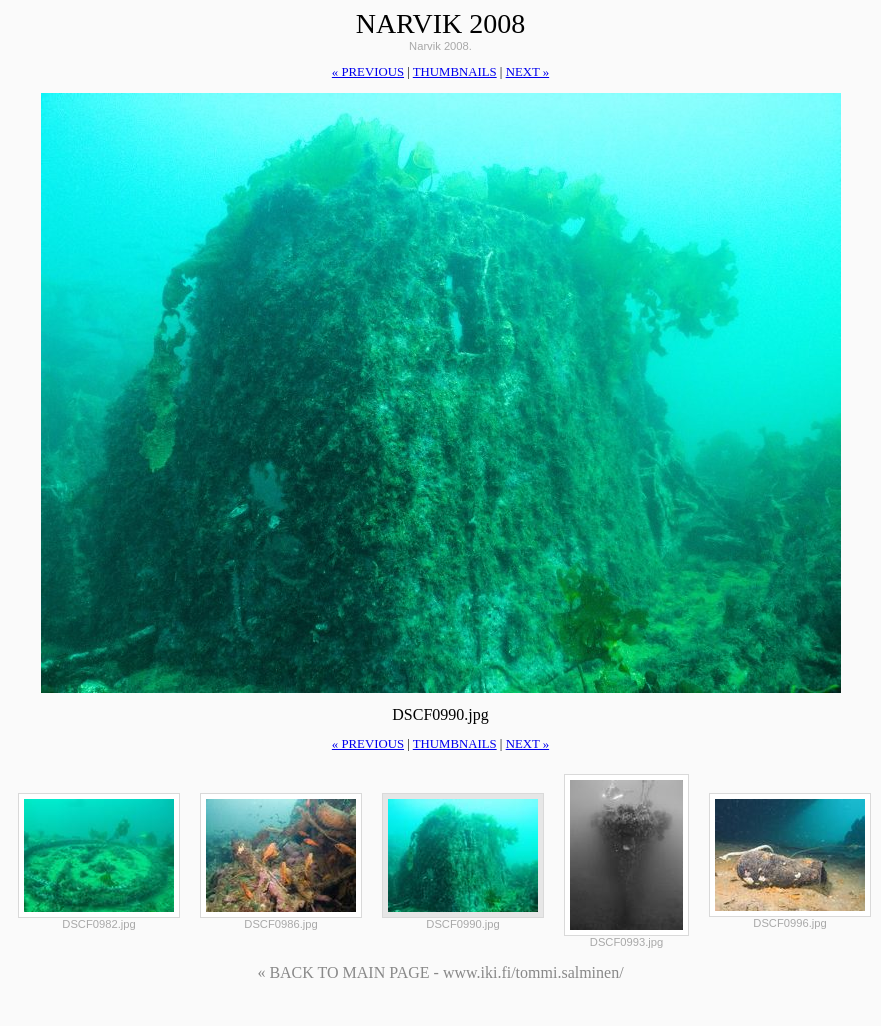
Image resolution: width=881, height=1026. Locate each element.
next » (527, 72)
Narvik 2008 (441, 23)
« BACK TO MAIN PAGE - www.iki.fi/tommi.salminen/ (440, 972)
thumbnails (455, 72)
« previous (368, 72)
